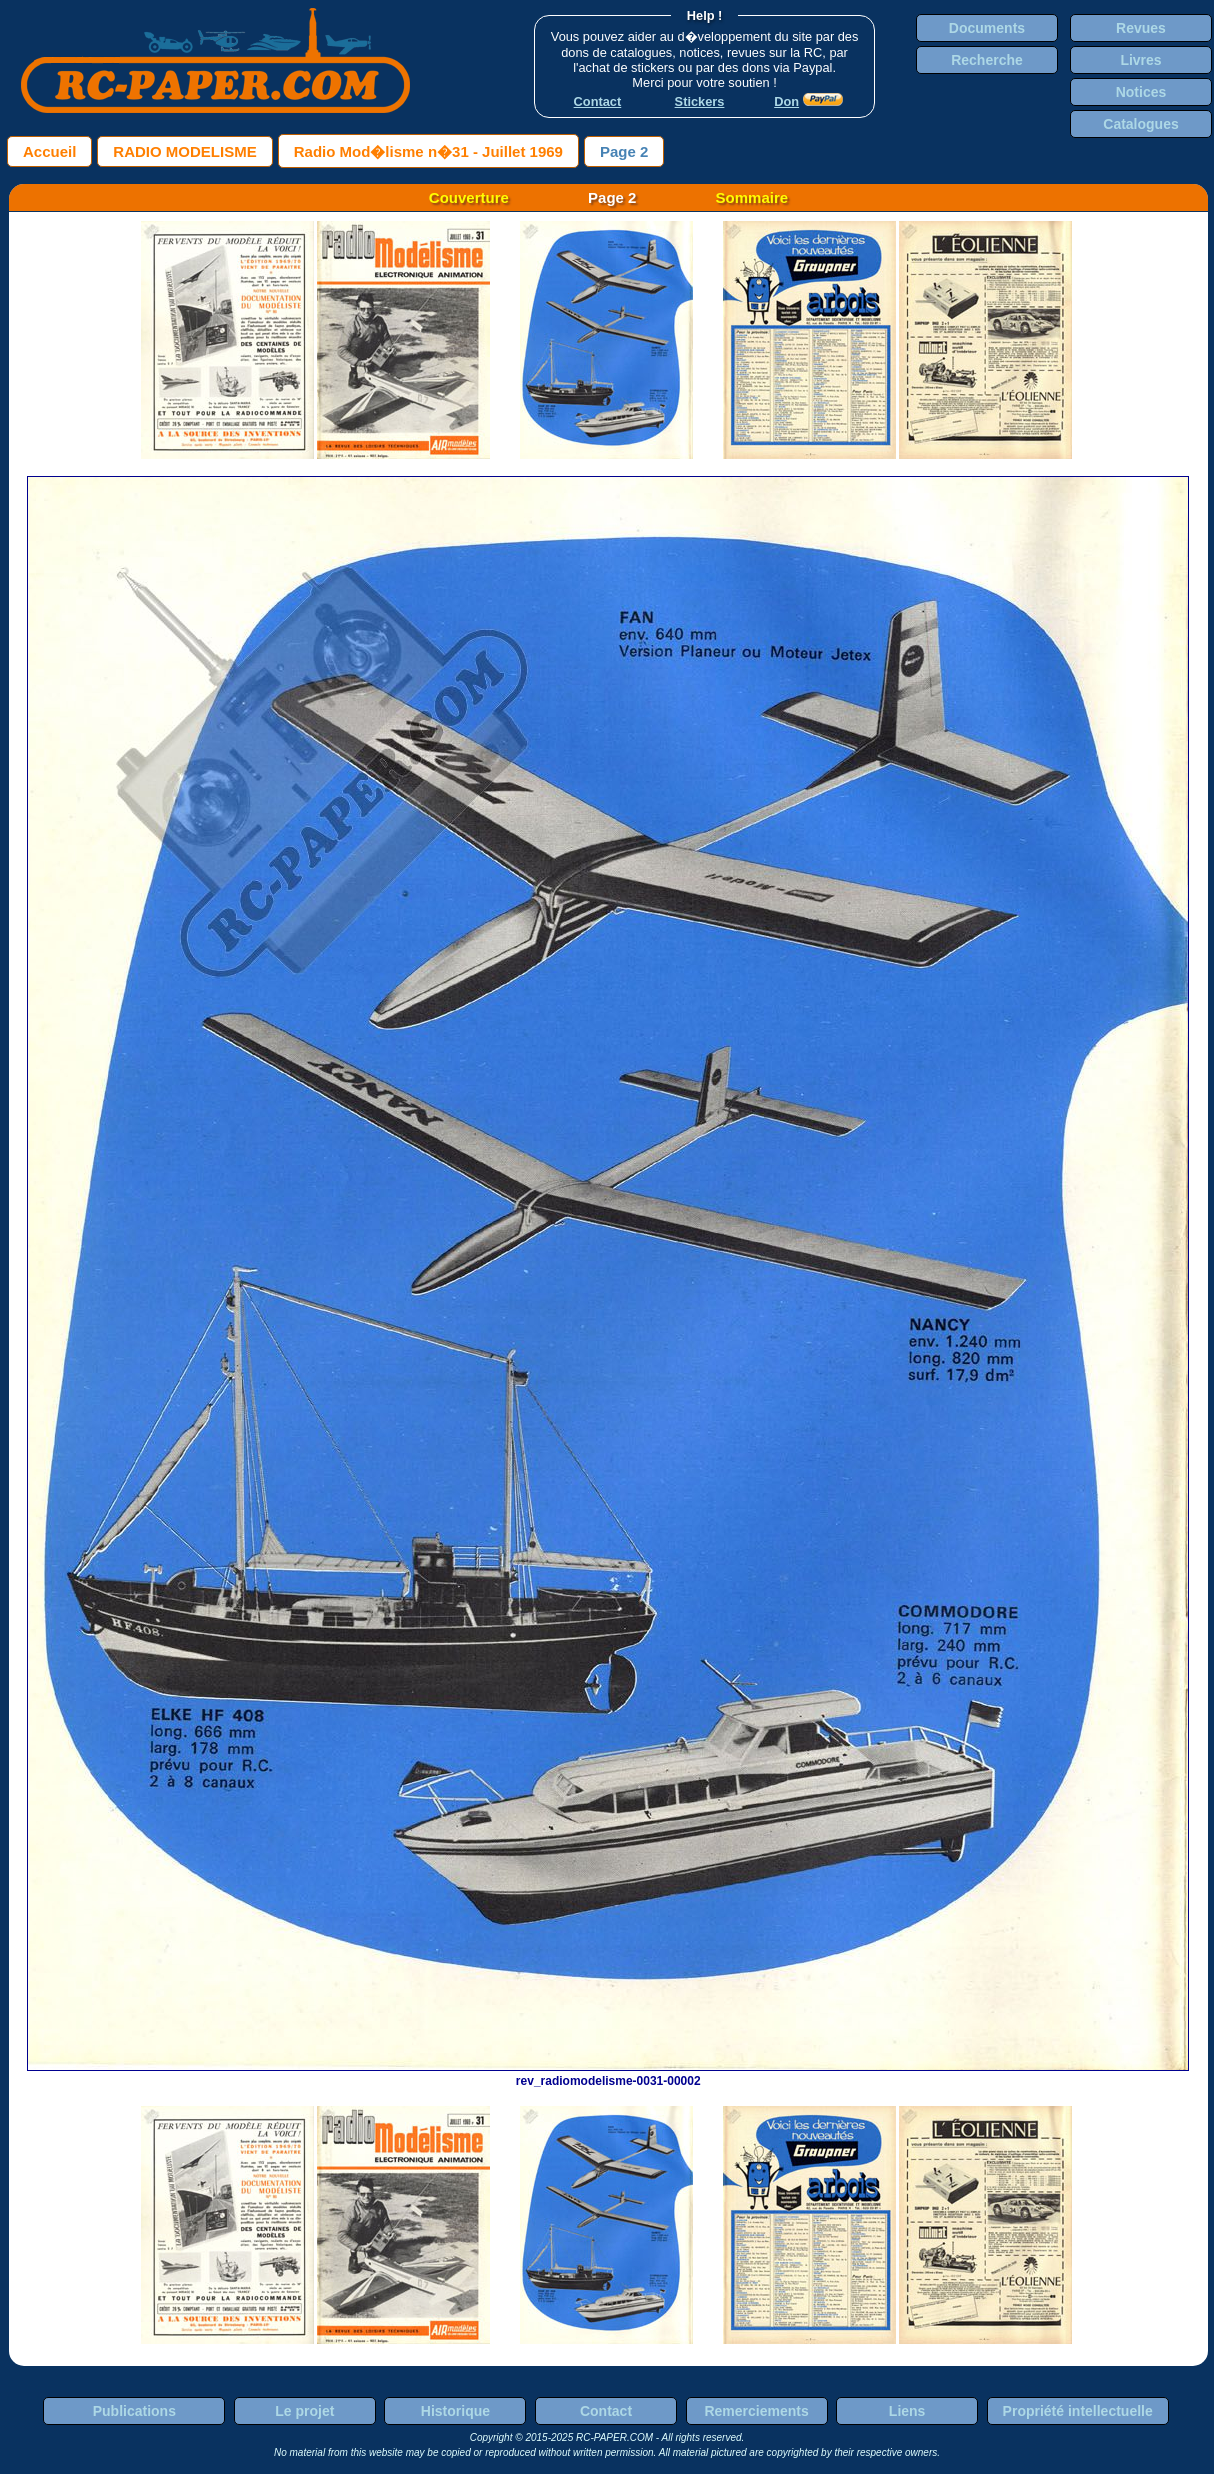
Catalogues (1140, 124)
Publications (134, 2411)
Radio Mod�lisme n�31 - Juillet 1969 (428, 151)
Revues (1141, 28)
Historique (455, 2411)
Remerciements (756, 2411)
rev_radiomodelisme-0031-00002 (608, 2074)
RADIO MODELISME (184, 151)
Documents (987, 28)
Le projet (304, 2411)
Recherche (987, 60)
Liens (907, 2411)
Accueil (49, 151)
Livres (1140, 60)
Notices (1141, 92)
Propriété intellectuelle (1078, 2411)
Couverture (469, 197)
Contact (606, 2411)
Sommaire (752, 197)
